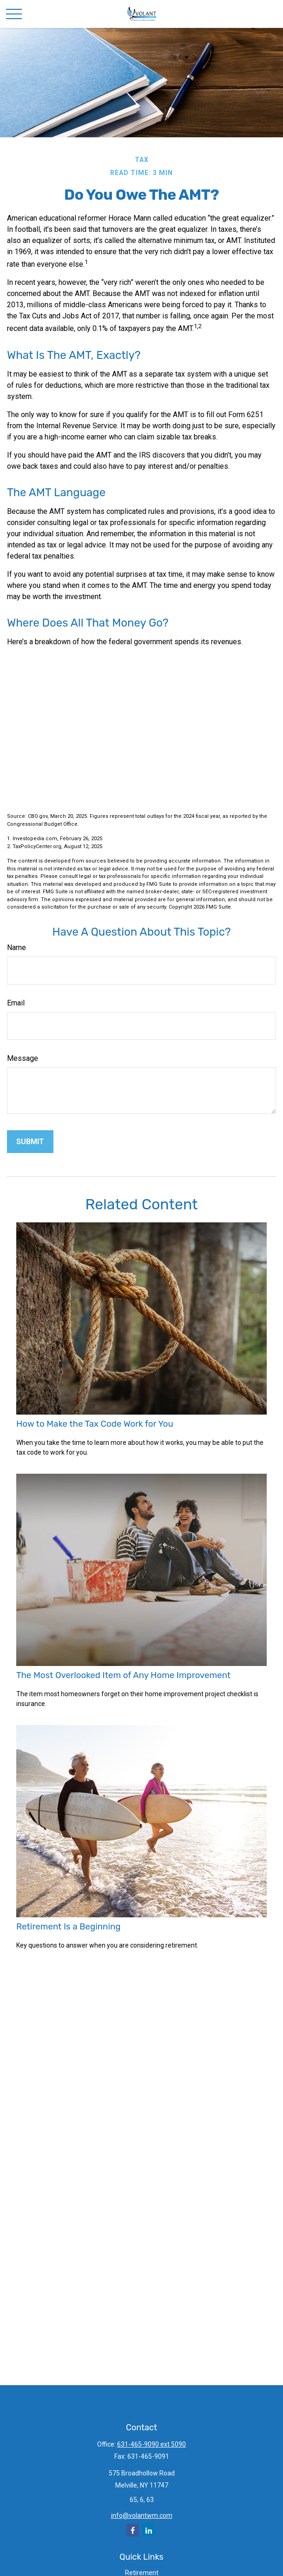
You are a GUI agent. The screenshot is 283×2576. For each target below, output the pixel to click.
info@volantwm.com (141, 2515)
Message (22, 1058)
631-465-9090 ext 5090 (151, 2444)
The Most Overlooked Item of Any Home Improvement (123, 1675)
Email (16, 1002)
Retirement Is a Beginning (68, 1927)
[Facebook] (132, 2530)
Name (16, 947)
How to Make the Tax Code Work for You (94, 1424)
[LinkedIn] (148, 2530)
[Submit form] (30, 1141)
